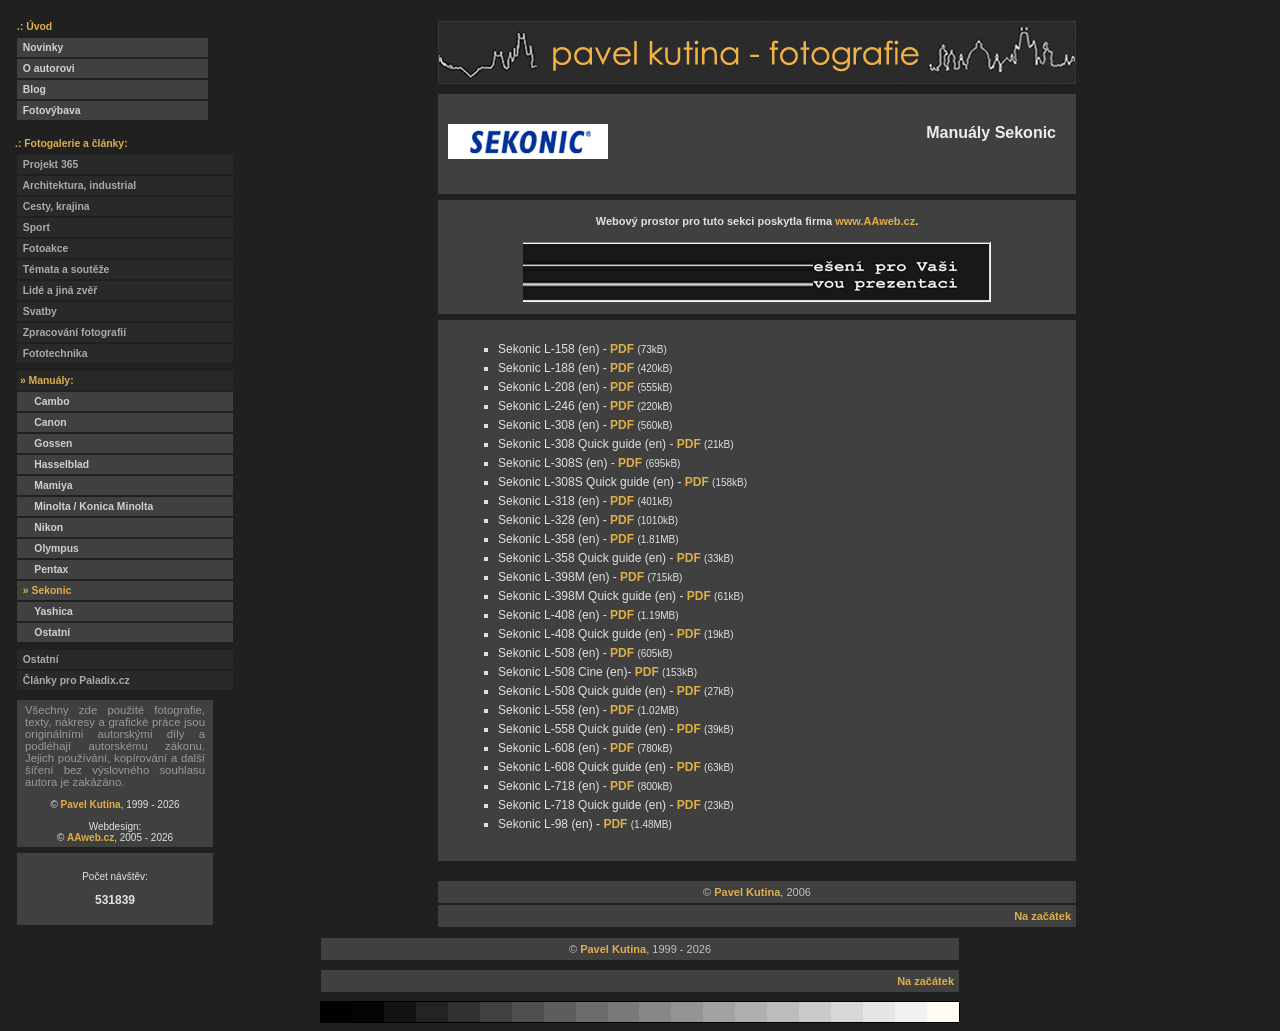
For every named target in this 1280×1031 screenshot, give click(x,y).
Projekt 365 (47, 164)
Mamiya (44, 485)
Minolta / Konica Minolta (85, 506)
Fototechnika (52, 353)
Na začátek (1042, 916)
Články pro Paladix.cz (73, 680)
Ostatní (43, 632)
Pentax (42, 569)
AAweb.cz (90, 837)
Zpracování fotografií (71, 332)
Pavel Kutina (91, 804)
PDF (622, 349)
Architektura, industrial (76, 185)
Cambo (43, 401)
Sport (33, 227)
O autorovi (46, 68)
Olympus (48, 548)
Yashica (45, 611)
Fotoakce (42, 248)
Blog (31, 89)
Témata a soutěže (63, 269)
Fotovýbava (49, 110)
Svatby (37, 311)
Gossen (44, 443)
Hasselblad (53, 464)
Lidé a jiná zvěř (57, 290)
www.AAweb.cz (875, 221)
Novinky (40, 47)
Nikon (40, 527)
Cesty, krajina (53, 206)
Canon (42, 422)
